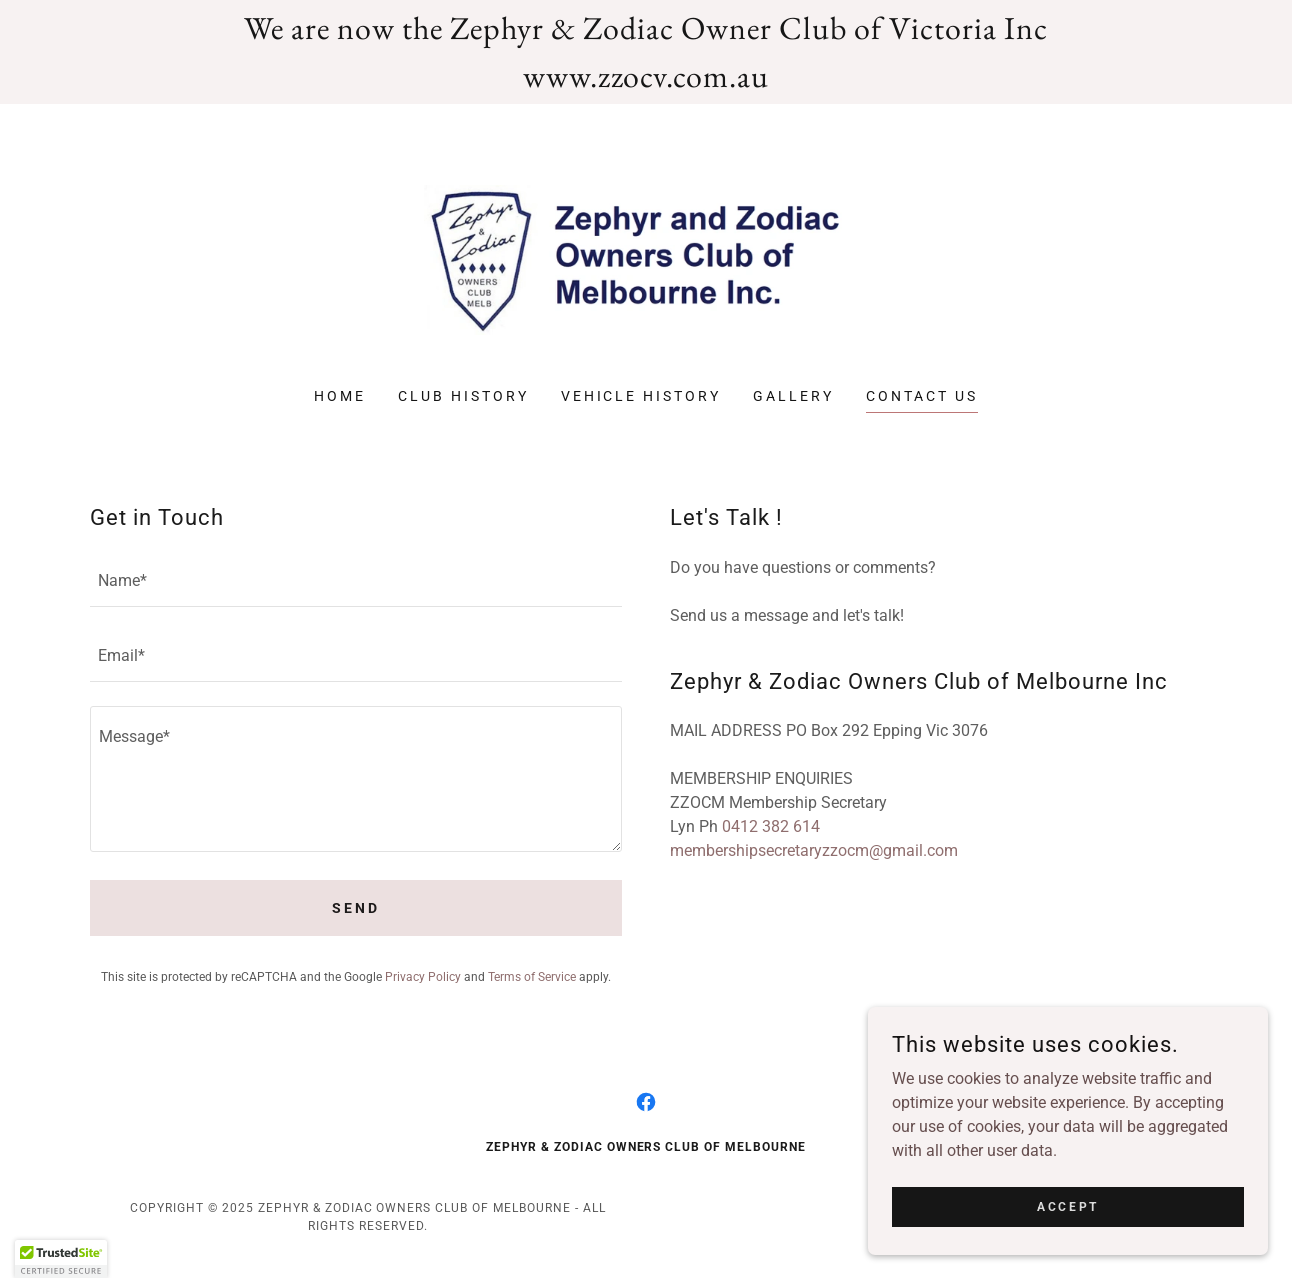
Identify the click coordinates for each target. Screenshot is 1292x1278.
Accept (1067, 1206)
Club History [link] (463, 396)
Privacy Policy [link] (423, 977)
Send (356, 908)
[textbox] (356, 581)
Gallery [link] (793, 396)
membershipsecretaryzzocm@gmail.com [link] (814, 850)
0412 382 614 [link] (771, 826)
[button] (61, 1259)
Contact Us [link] (922, 396)
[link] (646, 258)
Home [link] (340, 396)
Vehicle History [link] (641, 396)
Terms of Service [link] (532, 977)
